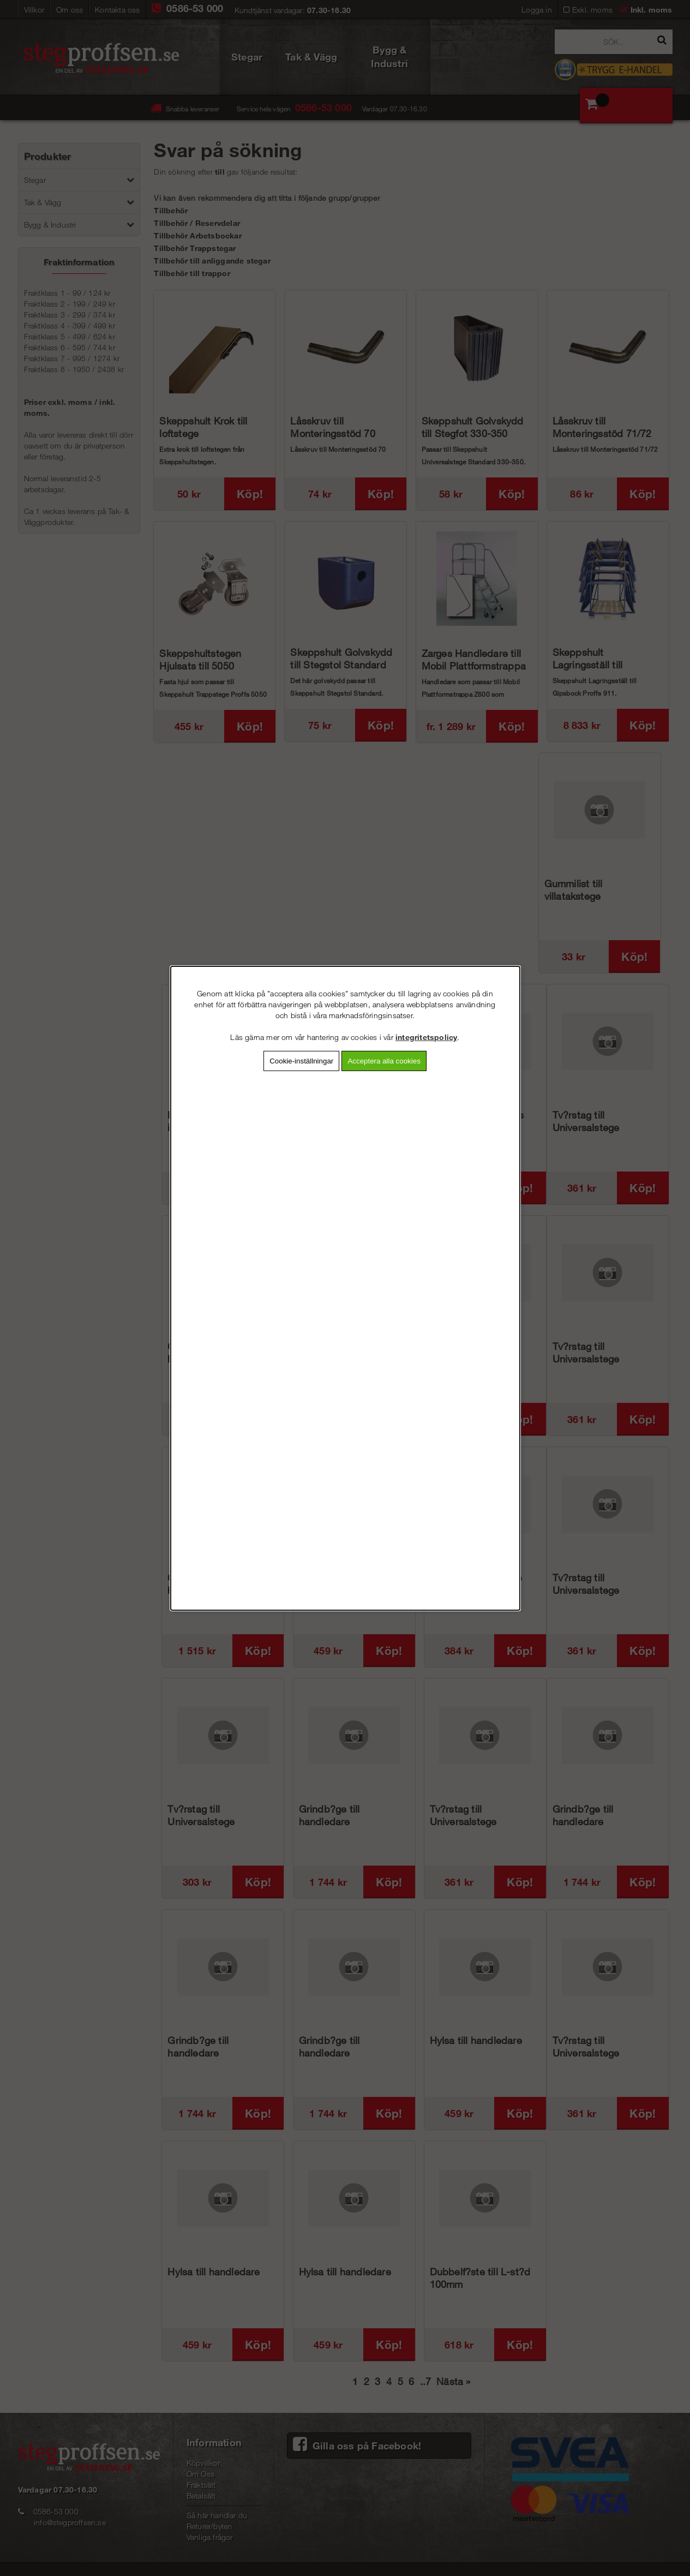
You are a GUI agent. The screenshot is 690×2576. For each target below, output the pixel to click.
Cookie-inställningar (301, 1060)
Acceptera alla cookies (383, 1060)
